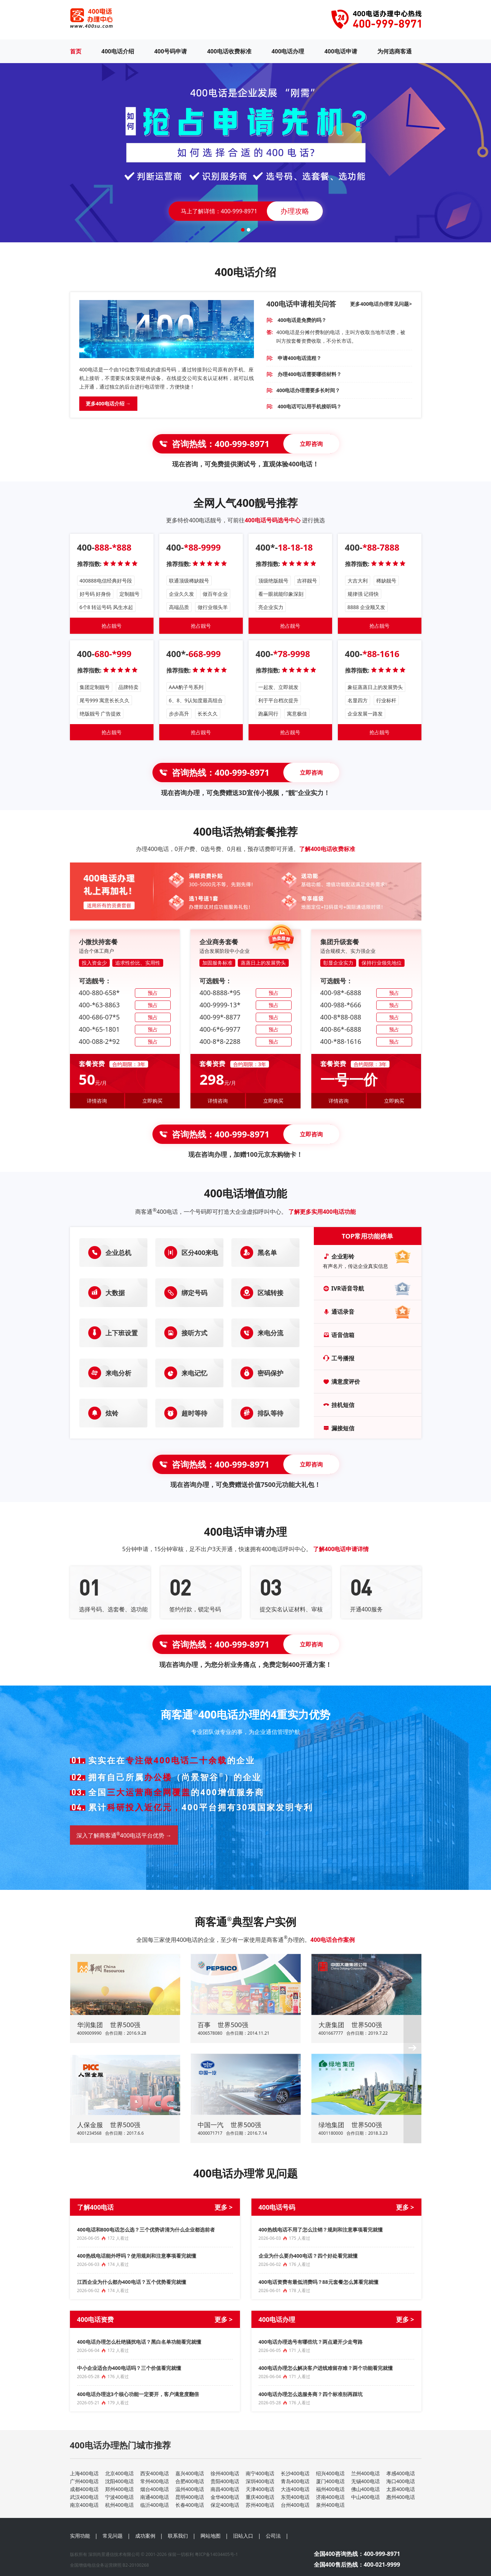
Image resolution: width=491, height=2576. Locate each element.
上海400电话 (84, 2473)
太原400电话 (400, 2489)
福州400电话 (330, 2489)
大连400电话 (295, 2489)
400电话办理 (288, 51)
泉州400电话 (330, 2504)
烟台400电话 (154, 2489)
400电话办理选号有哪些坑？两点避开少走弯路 (311, 2341)
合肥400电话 (189, 2481)
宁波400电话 (119, 2497)
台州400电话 (295, 2504)
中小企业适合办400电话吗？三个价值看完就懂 (129, 2367)
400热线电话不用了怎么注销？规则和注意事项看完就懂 (321, 2229)
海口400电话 (400, 2481)
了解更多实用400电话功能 (321, 1212)
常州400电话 (154, 2481)
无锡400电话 (365, 2481)
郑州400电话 (119, 2489)
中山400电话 (365, 2497)
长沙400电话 (295, 2473)
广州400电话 (84, 2481)
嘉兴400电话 (189, 2473)
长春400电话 (189, 2504)
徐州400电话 (225, 2473)
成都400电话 (84, 2489)
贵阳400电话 (225, 2481)
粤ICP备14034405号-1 (216, 2554)
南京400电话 (84, 2504)
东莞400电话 (295, 2497)
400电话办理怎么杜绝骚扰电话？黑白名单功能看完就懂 (139, 2341)
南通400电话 (154, 2497)
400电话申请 (340, 51)
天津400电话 (260, 2489)
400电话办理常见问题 (245, 2173)
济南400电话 (330, 2497)
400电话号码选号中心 (272, 520)
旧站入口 (243, 2535)
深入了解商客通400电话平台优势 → (124, 1835)
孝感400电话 (400, 2473)
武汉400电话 (84, 2497)
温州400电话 (189, 2489)
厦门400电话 (330, 2481)
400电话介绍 (117, 51)
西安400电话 (154, 2473)
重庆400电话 (260, 2497)
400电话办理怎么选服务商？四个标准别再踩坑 (311, 2394)
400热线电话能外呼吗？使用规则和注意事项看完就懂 (136, 2255)
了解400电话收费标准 (327, 849)
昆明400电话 (189, 2497)
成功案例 (145, 2535)
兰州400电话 (365, 2473)
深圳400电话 (260, 2481)
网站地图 (210, 2535)
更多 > (223, 2207)
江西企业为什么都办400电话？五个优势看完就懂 (131, 2281)
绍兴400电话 (330, 2473)
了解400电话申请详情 (341, 1549)
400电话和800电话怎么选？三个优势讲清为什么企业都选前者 (146, 2229)
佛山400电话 (365, 2489)
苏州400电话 (260, 2504)
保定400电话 (225, 2504)
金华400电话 (225, 2497)
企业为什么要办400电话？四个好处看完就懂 (308, 2255)
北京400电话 (119, 2473)
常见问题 (113, 2535)
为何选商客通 (394, 51)
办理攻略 (294, 211)
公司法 (273, 2535)
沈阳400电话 (119, 2481)
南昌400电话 (225, 2489)
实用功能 (80, 2535)
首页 (75, 51)
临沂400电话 (154, 2504)
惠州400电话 (400, 2497)
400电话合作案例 (332, 1940)
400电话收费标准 (229, 51)
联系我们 (178, 2535)
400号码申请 (170, 51)
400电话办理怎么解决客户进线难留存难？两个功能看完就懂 (326, 2367)
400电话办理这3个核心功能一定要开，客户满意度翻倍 (138, 2394)
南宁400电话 (260, 2473)
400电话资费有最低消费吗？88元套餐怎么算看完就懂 (318, 2281)
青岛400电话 (295, 2481)
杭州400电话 (119, 2504)
